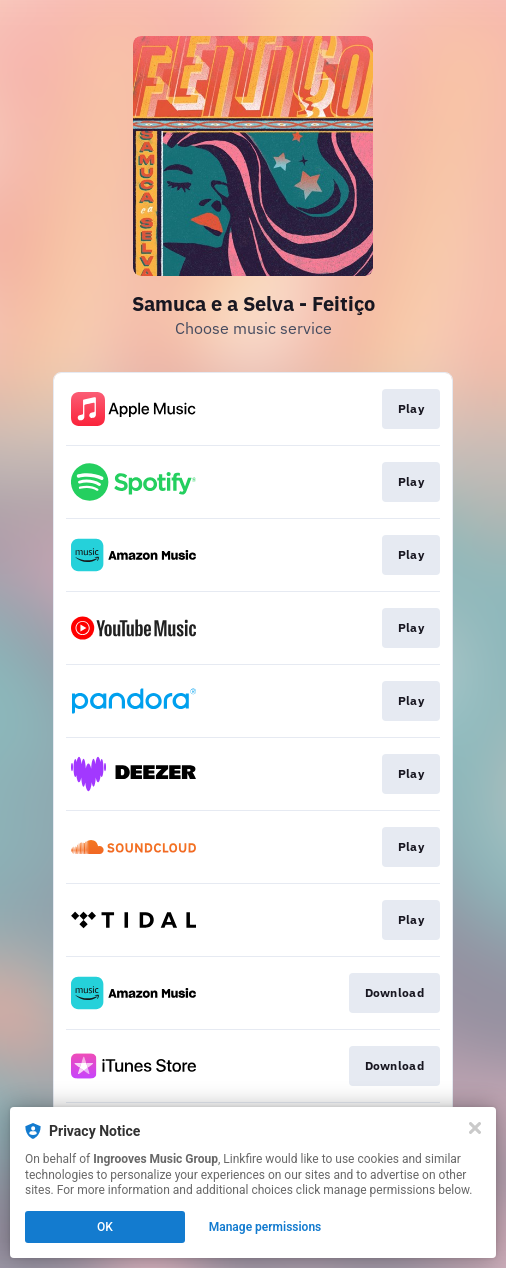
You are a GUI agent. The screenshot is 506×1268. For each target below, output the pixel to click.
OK (105, 1227)
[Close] (475, 1128)
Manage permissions (265, 1227)
